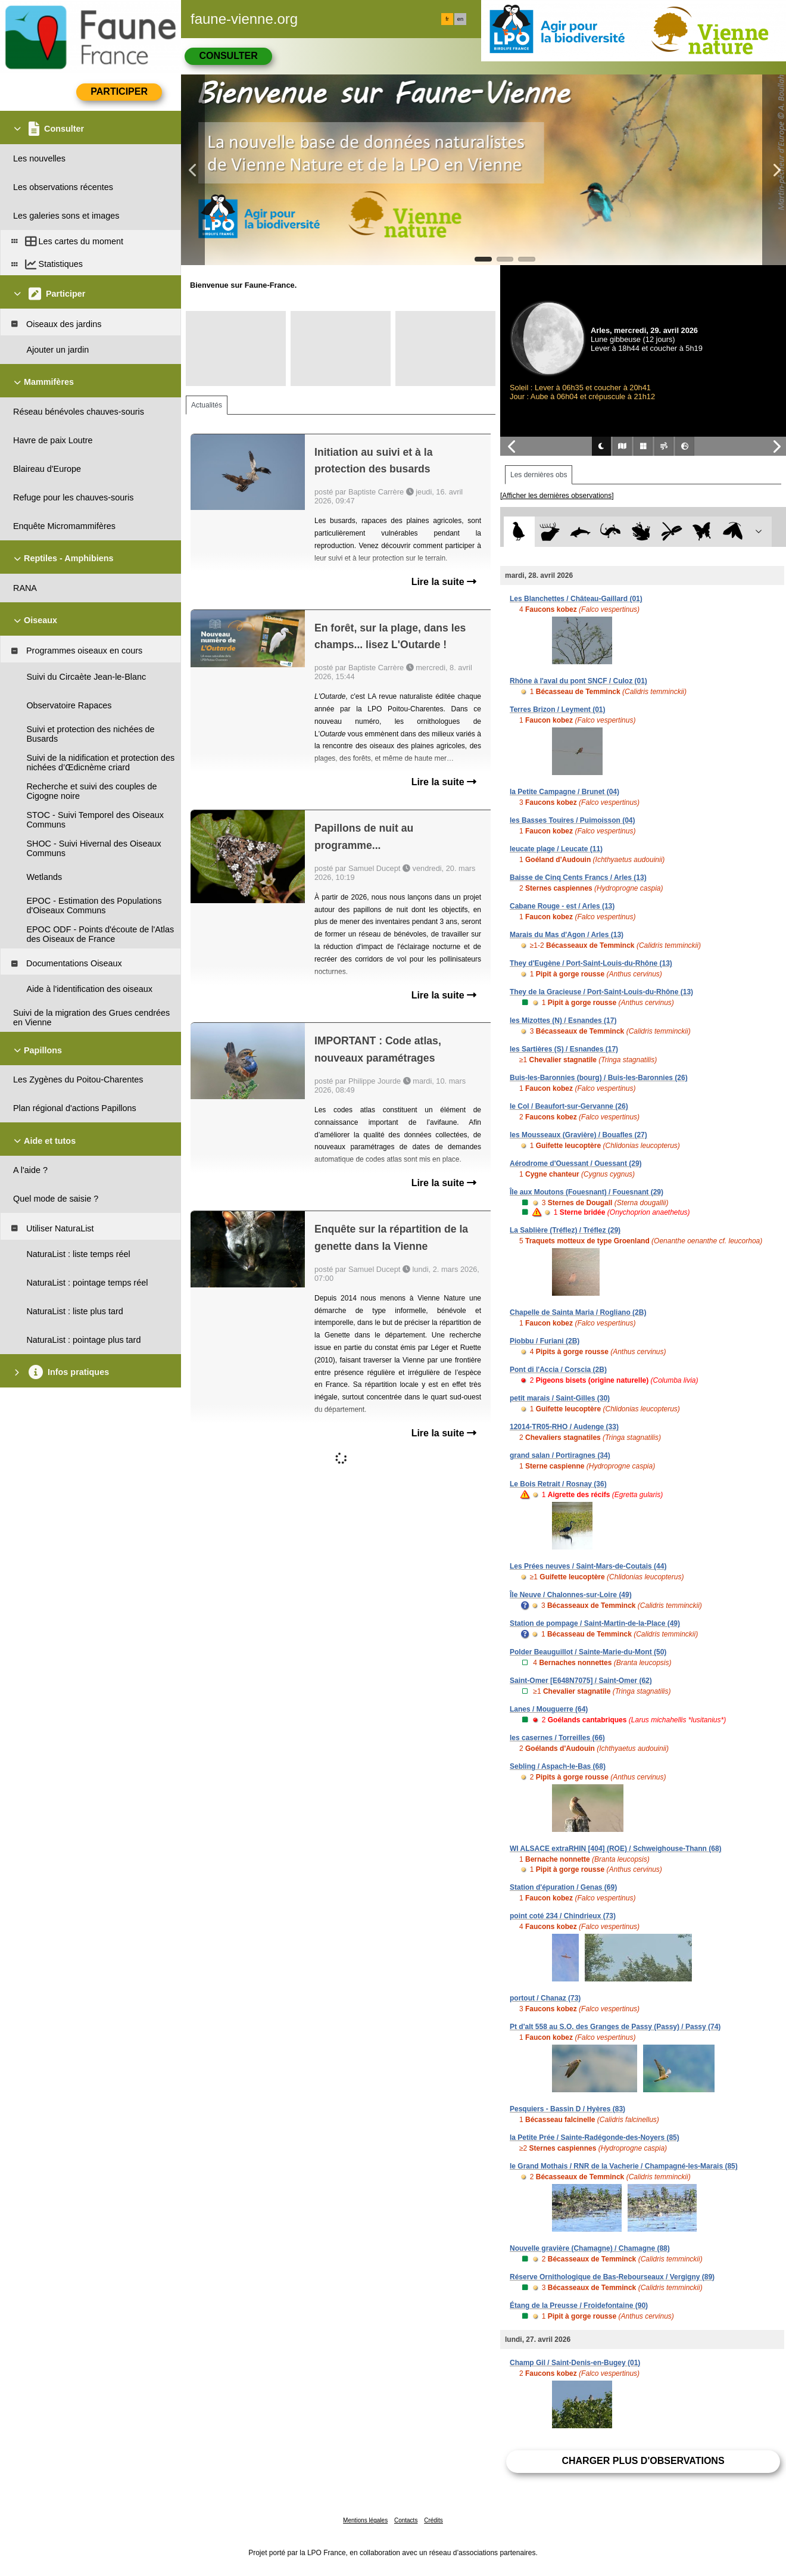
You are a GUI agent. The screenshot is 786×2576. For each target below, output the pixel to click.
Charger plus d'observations (643, 2461)
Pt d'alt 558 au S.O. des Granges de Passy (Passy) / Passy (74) (615, 2027)
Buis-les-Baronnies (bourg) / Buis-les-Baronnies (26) (599, 1078)
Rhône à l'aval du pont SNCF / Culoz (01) (578, 681)
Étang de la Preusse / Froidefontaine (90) (579, 2305)
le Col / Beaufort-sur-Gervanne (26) (569, 1106)
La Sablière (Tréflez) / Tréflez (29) (565, 1230)
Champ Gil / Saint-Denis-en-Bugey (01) (575, 2363)
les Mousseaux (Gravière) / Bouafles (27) (578, 1135)
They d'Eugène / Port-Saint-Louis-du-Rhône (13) (591, 963)
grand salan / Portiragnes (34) (560, 1455)
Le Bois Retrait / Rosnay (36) (558, 1484)
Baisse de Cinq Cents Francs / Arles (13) (578, 877)
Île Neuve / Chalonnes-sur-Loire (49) (571, 1595)
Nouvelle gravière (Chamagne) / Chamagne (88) (590, 2248)
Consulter (228, 56)
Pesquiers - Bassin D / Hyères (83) (567, 2109)
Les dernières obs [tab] (538, 475)
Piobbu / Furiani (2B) (544, 1341)
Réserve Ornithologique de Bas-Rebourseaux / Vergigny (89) (612, 2277)
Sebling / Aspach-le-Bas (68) (558, 1766)
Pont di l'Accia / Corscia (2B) (558, 1369)
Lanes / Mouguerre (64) (549, 1709)
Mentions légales (365, 2520)
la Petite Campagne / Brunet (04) (564, 792)
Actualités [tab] (206, 405)
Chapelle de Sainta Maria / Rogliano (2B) (578, 1312)
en (460, 19)
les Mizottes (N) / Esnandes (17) (563, 1020)
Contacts (405, 2520)
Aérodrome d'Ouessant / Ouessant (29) (576, 1163)
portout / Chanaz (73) (545, 1998)
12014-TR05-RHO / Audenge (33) (564, 1427)
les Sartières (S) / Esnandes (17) (564, 1049)
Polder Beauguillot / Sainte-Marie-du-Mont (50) (588, 1652)
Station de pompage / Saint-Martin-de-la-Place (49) (595, 1623)
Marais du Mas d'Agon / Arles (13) (566, 935)
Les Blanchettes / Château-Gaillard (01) (576, 599)
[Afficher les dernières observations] (557, 495)
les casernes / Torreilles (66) (557, 1738)
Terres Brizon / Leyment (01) (558, 709)
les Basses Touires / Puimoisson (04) (572, 820)
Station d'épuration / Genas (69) (563, 1887)
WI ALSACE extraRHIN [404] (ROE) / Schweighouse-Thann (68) (616, 1848)
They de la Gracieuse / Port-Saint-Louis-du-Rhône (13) (601, 992)
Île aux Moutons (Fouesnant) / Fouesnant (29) (586, 1192)
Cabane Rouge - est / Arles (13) (562, 906)
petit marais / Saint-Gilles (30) (560, 1398)
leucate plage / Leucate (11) (556, 849)
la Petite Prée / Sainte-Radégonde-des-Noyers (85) (594, 2137)
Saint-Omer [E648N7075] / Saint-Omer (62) (581, 1680)
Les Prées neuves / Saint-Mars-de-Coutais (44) (588, 1566)
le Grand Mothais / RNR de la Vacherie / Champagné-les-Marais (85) (624, 2166)
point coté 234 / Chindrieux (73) (563, 1916)
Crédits (433, 2520)
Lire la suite (443, 581)
